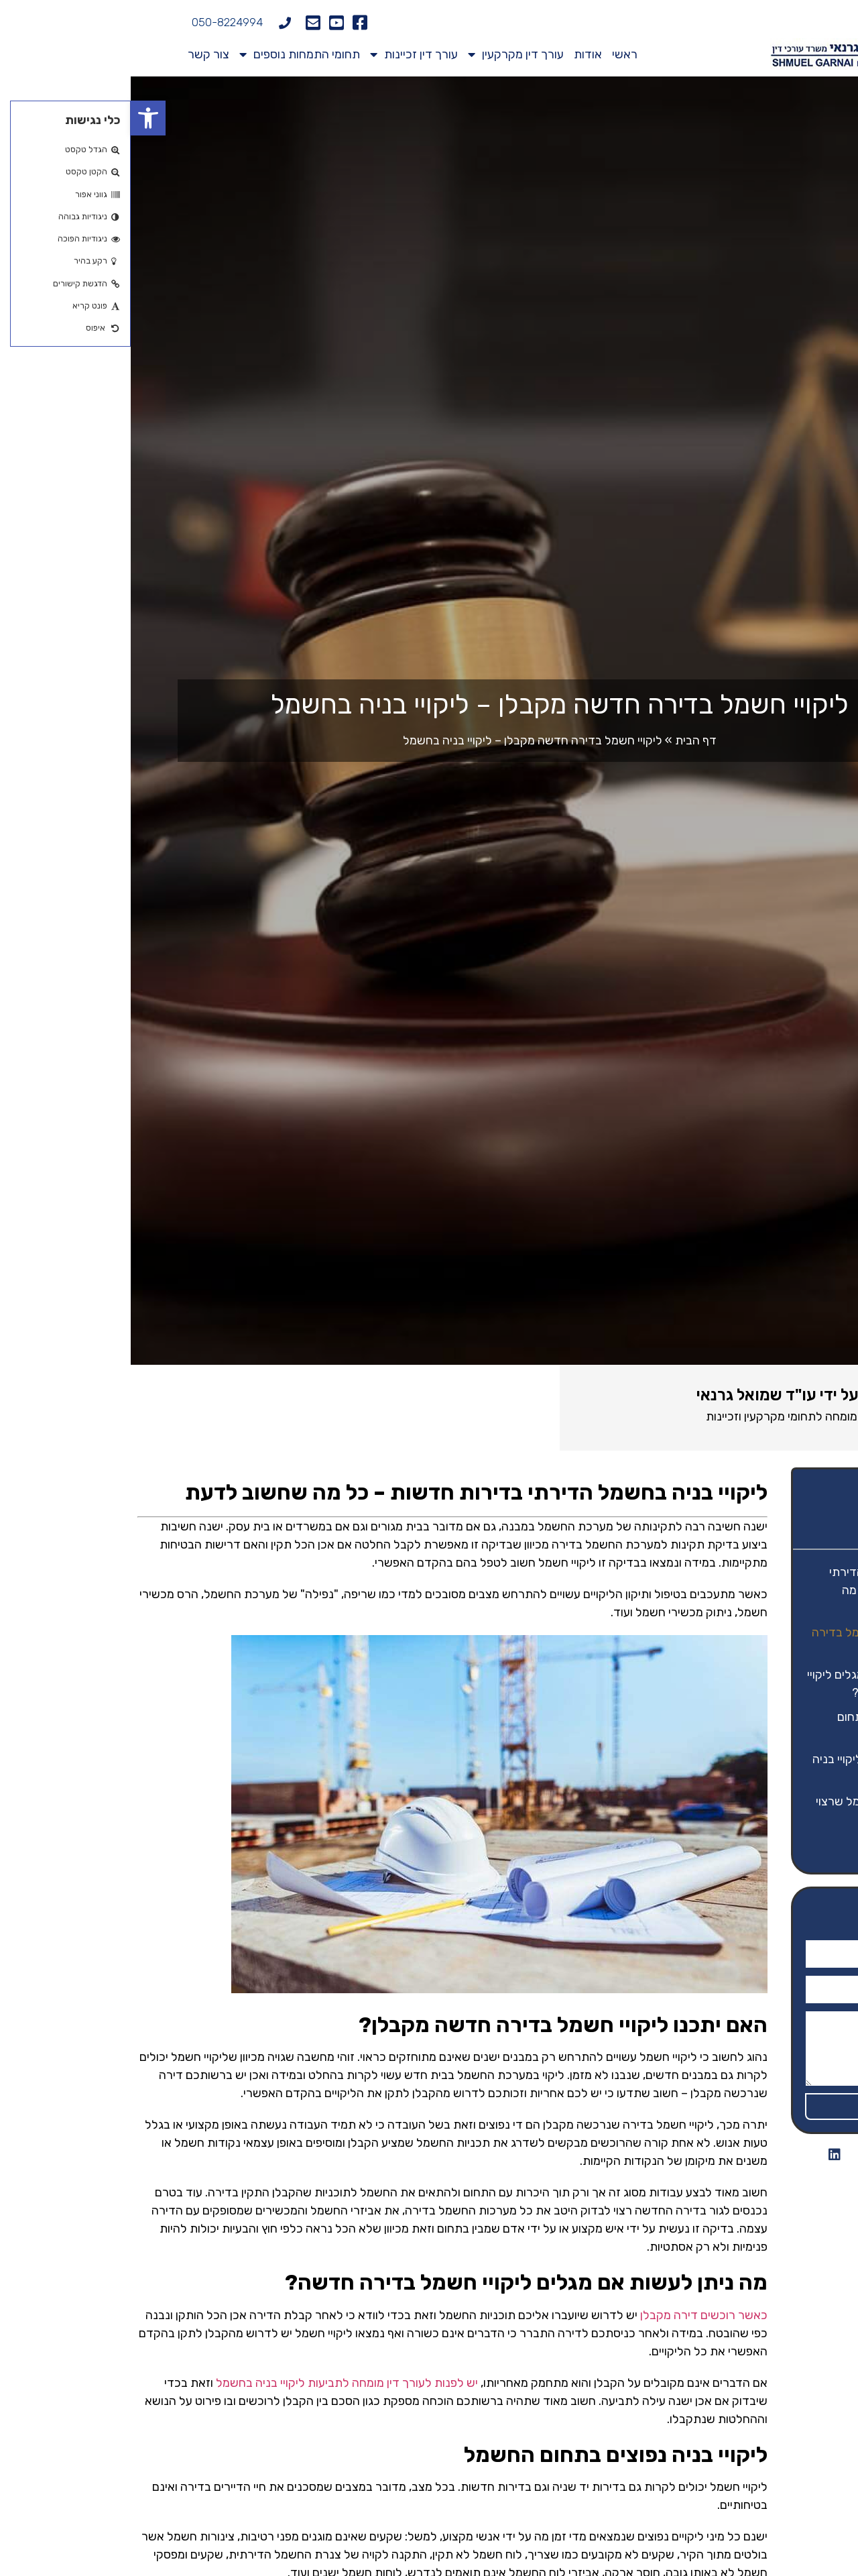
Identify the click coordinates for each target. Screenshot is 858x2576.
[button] (17, 118)
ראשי (494, 54)
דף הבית (565, 740)
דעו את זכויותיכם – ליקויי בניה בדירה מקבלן (753, 1768)
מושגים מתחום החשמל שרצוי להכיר (755, 1810)
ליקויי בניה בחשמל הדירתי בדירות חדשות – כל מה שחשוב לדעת (761, 1590)
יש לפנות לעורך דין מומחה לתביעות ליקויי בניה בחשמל (216, 2382)
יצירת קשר (799, 1843)
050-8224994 (96, 22)
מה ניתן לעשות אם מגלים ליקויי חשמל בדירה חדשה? (750, 1683)
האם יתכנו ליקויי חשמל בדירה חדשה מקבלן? (753, 1641)
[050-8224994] (154, 23)
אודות (457, 54)
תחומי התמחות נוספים (169, 54)
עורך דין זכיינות (283, 54)
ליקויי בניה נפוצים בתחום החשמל (766, 1726)
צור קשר (78, 54)
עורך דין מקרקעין (385, 54)
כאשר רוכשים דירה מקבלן (573, 2315)
